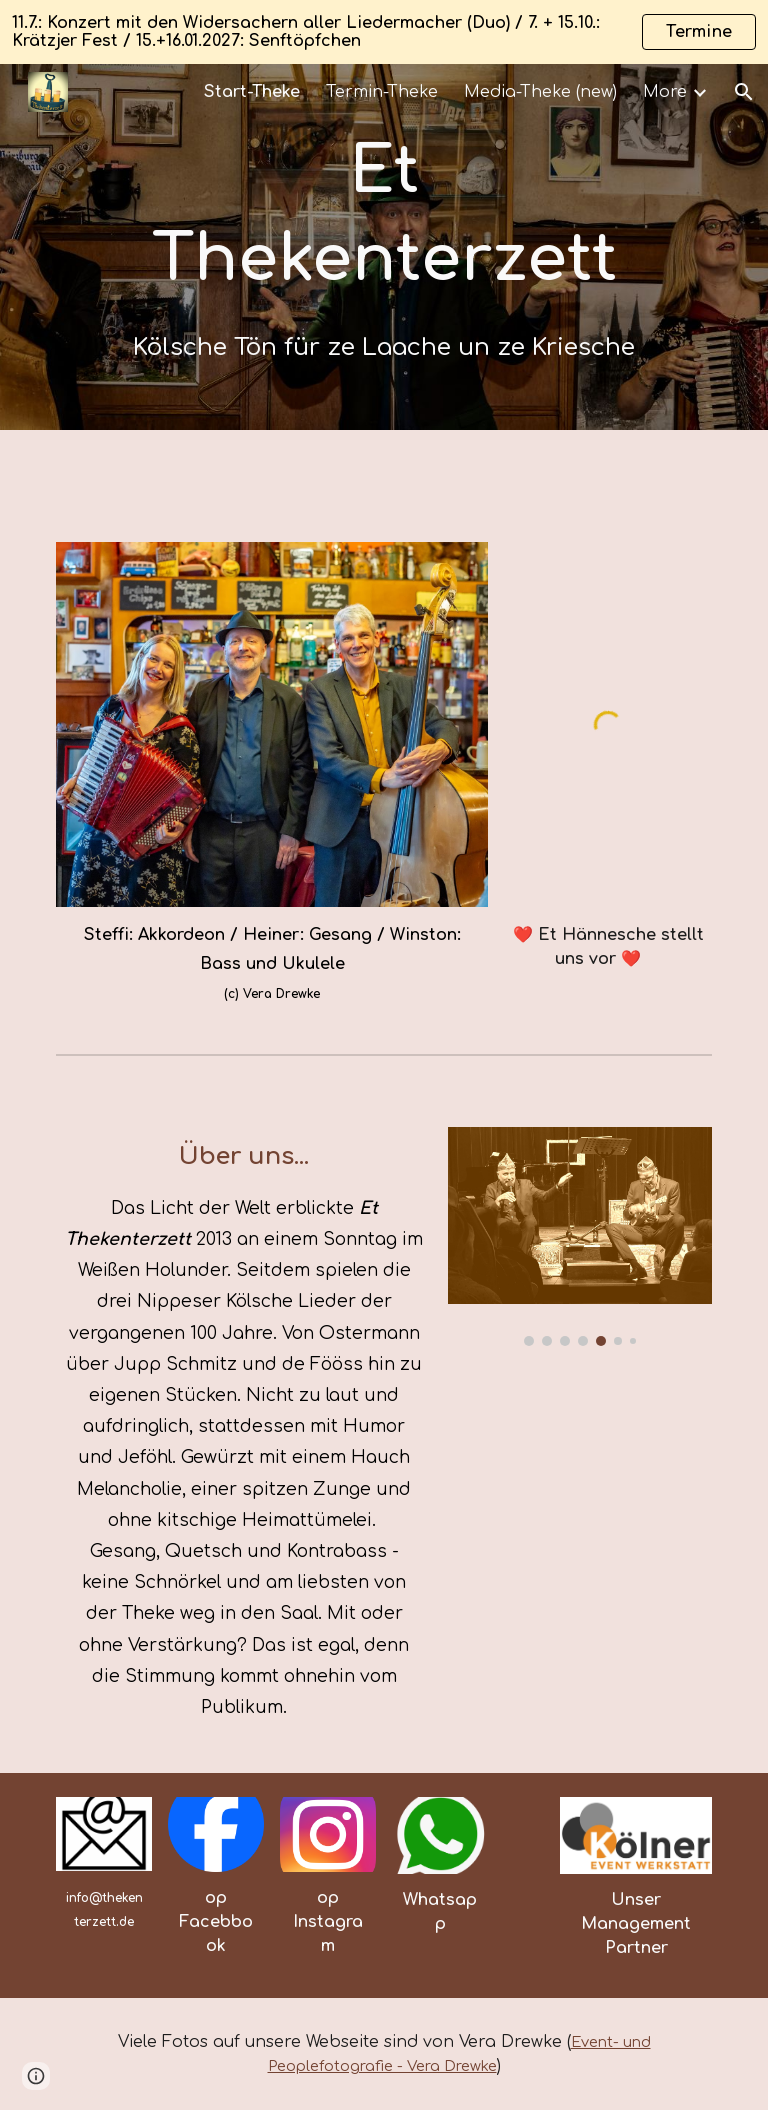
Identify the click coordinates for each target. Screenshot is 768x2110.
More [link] (665, 92)
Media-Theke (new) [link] (540, 92)
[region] (384, 32)
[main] (383, 247)
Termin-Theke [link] (382, 92)
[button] (744, 92)
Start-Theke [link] (252, 92)
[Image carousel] (579, 1237)
